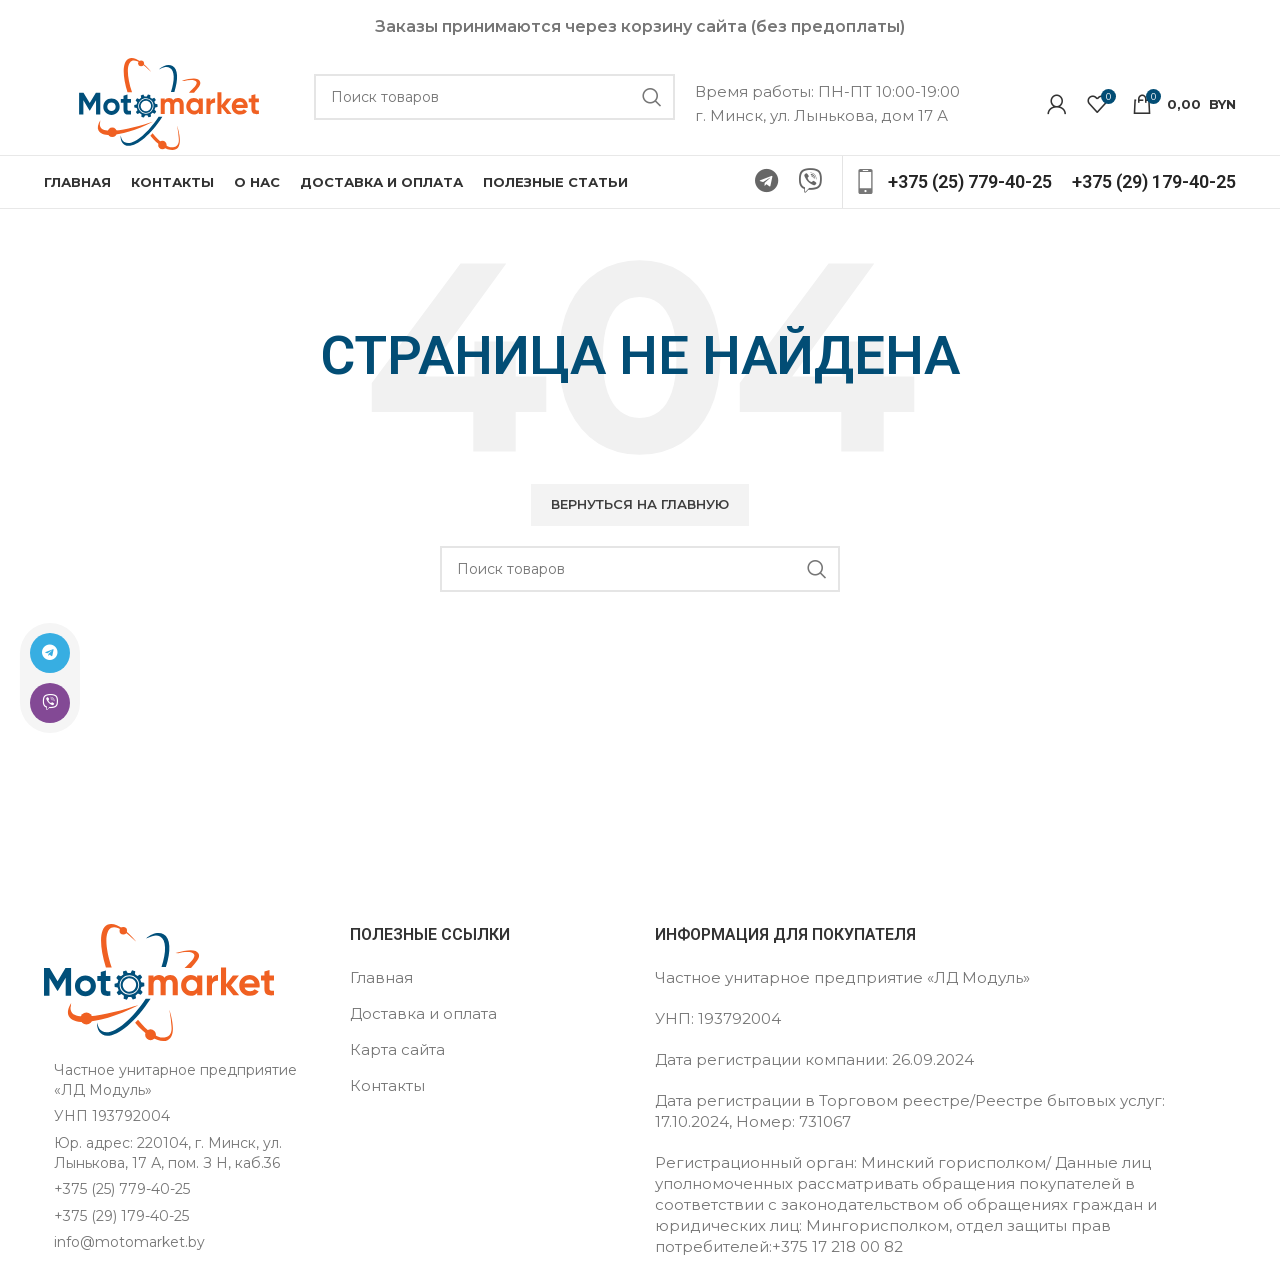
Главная (381, 981)
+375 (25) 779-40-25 (122, 1193)
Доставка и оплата (423, 1017)
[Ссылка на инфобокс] (952, 186)
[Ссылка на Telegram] (42, 653)
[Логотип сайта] (169, 104)
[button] (640, 509)
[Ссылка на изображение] (159, 985)
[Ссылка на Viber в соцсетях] (42, 703)
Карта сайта (397, 1053)
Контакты (387, 1089)
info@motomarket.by (129, 1247)
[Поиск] (494, 99)
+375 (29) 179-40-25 (121, 1220)
